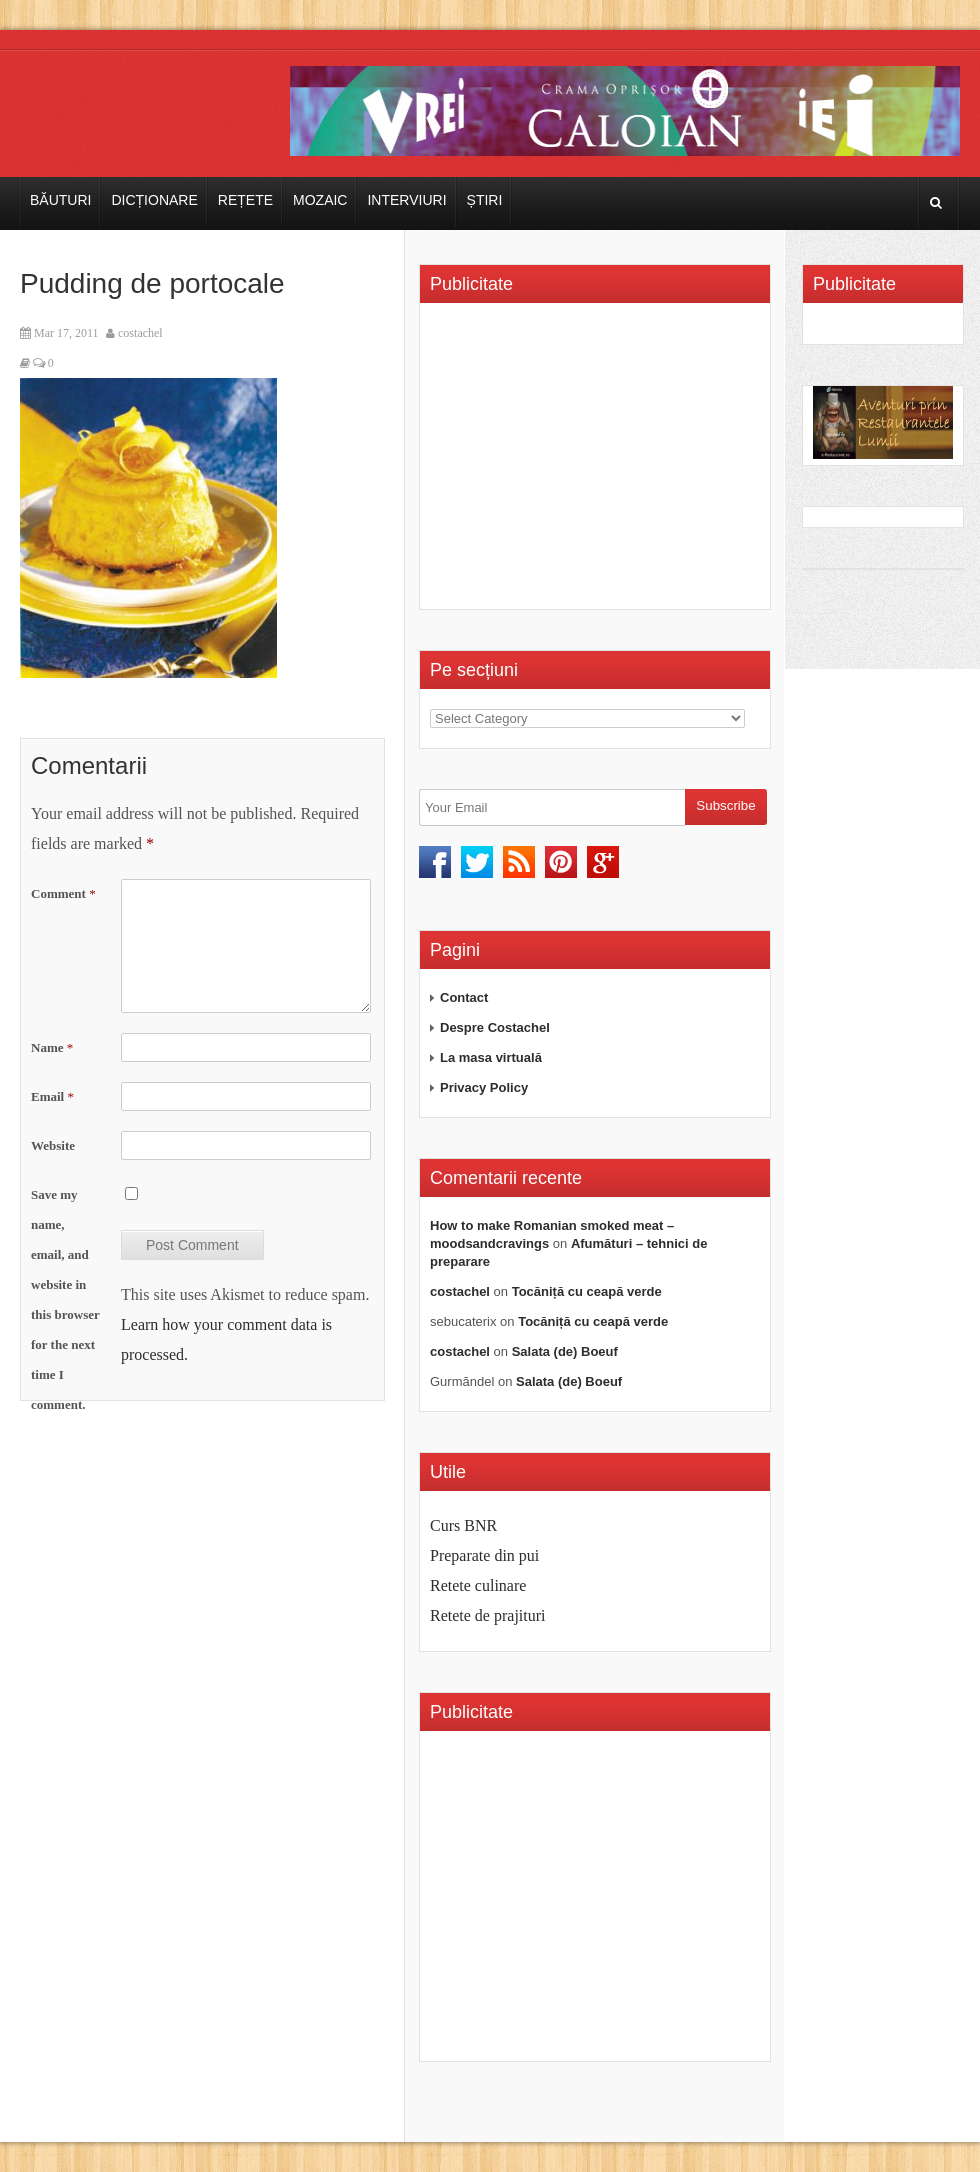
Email (52, 1096)
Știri (485, 200)
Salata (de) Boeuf (565, 1351)
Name (52, 1047)
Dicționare (154, 200)
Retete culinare (478, 1585)
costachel (140, 333)
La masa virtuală (491, 1057)
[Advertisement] (598, 463)
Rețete (245, 200)
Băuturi (60, 200)
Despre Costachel (495, 1027)
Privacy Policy (484, 1087)
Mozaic (320, 200)
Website (53, 1145)
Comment (63, 893)
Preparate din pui (484, 1555)
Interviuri (406, 200)
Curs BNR (463, 1525)
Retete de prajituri (488, 1615)
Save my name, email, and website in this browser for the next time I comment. (65, 1299)
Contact (464, 997)
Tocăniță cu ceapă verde (587, 1291)
